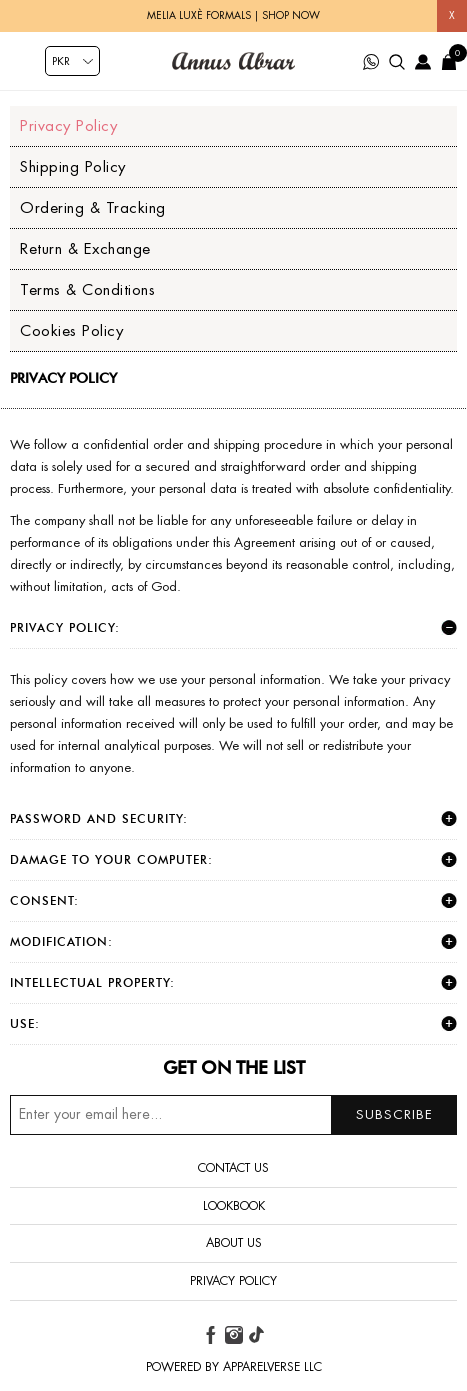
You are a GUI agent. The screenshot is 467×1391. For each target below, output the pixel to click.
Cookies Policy (71, 330)
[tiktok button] (256, 1335)
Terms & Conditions (87, 289)
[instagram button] (234, 1335)
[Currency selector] (72, 61)
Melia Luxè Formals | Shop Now (233, 15)
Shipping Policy (73, 166)
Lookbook (234, 1206)
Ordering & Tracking (93, 207)
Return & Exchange (85, 248)
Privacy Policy (68, 125)
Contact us (233, 1168)
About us (234, 1243)
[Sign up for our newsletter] (233, 1115)
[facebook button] (211, 1335)
